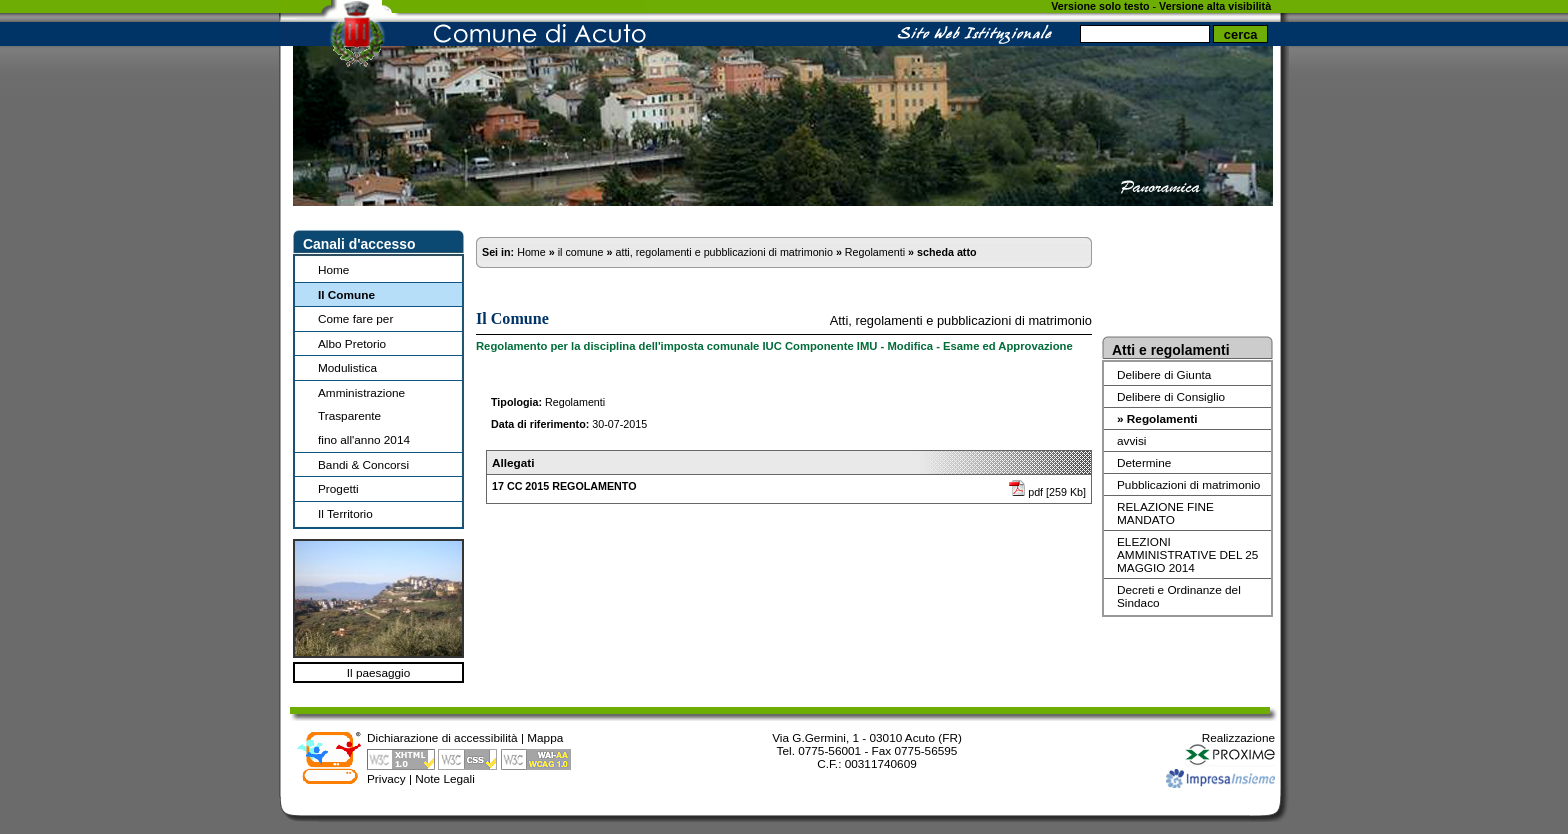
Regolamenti (875, 252)
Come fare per (355, 318)
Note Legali (445, 778)
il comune (581, 252)
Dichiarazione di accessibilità (442, 737)
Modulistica (347, 367)
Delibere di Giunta (1164, 374)
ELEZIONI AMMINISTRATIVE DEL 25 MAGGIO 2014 (1187, 554)
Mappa (545, 737)
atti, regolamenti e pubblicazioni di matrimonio (723, 252)
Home (333, 269)
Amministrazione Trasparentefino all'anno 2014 (364, 416)
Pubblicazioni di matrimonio (1188, 484)
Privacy (386, 778)
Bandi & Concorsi (363, 464)
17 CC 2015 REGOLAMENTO (564, 486)
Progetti (338, 488)
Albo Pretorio (352, 343)
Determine (1144, 462)
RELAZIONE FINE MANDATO (1165, 513)
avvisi (1131, 440)
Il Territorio (345, 513)
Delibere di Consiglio (1171, 396)
